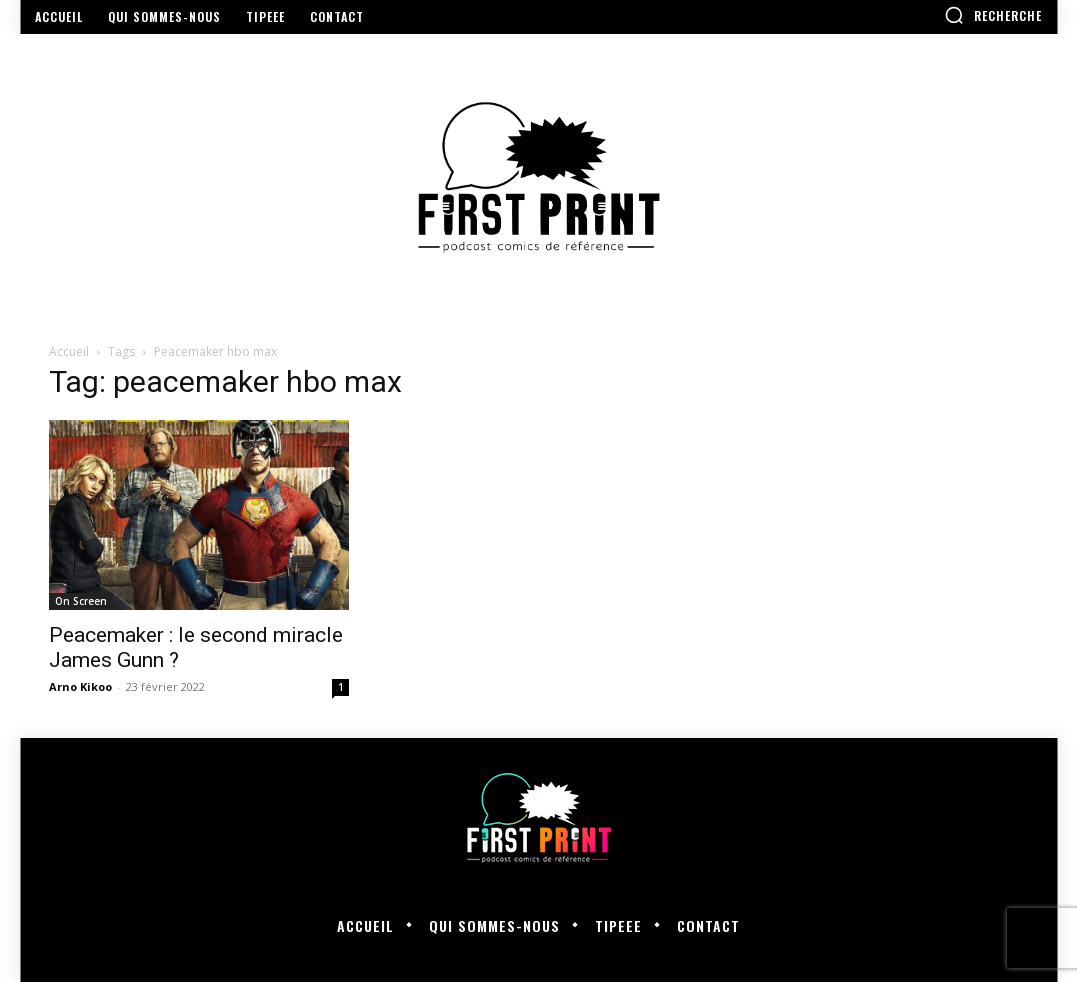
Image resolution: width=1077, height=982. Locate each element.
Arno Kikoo (80, 686)
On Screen (81, 601)
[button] (993, 15)
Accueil (69, 351)
